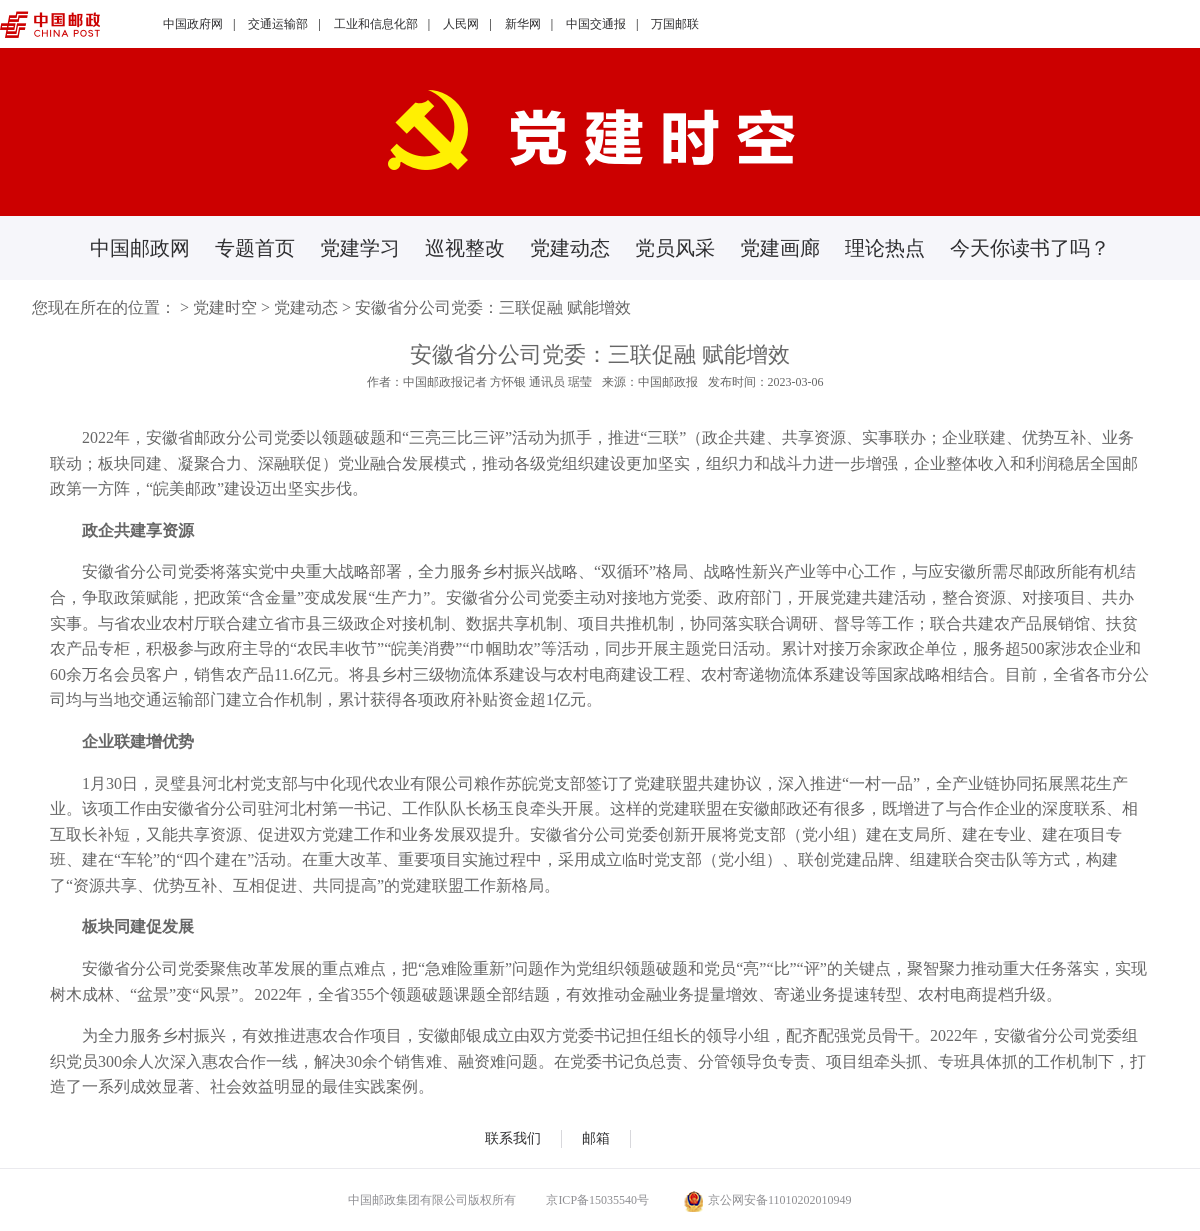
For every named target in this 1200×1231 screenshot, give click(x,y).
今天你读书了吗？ (1030, 248)
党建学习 (360, 248)
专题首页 (255, 248)
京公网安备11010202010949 (768, 1200)
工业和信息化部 (376, 24)
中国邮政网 (140, 248)
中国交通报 (596, 24)
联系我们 (513, 1138)
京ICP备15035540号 (597, 1200)
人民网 (461, 24)
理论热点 (885, 248)
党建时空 (225, 307)
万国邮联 (675, 24)
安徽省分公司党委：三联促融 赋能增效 (493, 307)
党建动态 (570, 248)
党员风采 (675, 248)
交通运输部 (278, 24)
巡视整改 (465, 248)
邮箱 (596, 1138)
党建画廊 (780, 248)
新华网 (523, 24)
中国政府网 (193, 24)
